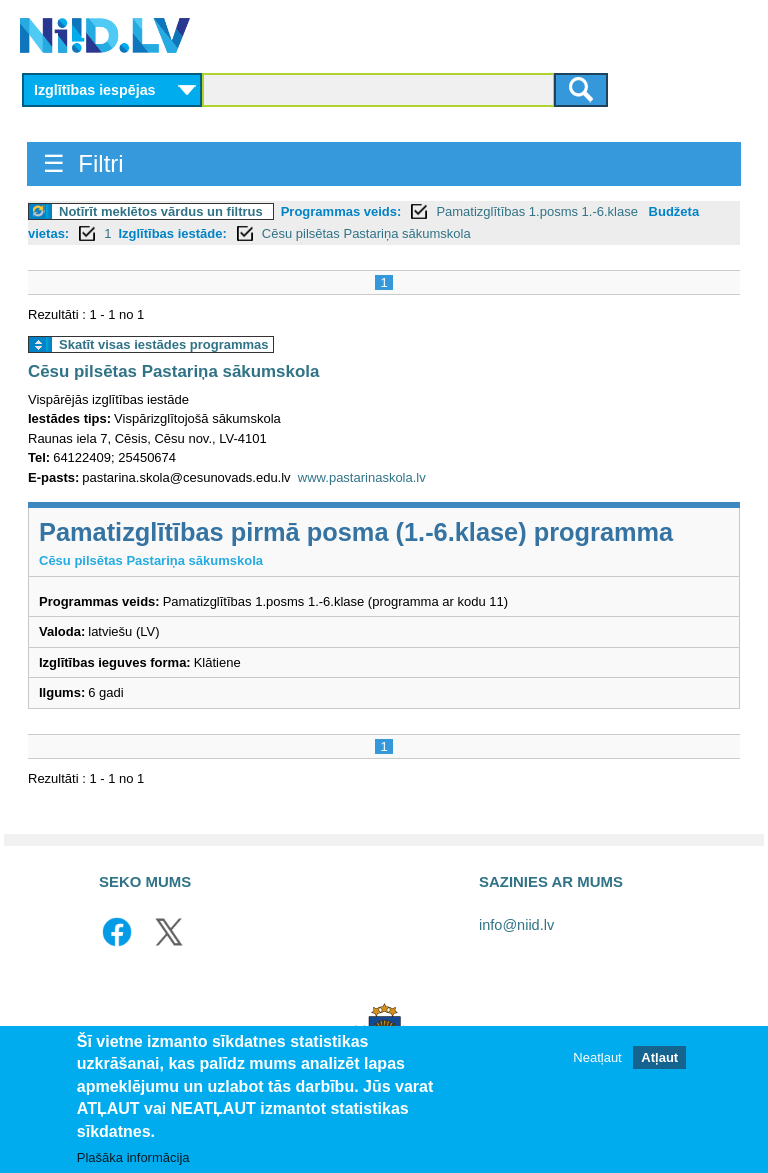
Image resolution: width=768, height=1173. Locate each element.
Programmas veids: (341, 211)
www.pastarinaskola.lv (362, 477)
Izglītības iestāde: (172, 233)
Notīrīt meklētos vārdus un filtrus (161, 211)
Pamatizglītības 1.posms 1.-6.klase (538, 211)
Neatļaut (597, 1058)
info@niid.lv (516, 925)
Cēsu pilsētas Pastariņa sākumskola (366, 233)
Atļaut (659, 1058)
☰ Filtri (83, 163)
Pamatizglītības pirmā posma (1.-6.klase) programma (356, 532)
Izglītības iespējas (95, 90)
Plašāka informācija (133, 1158)
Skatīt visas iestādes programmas (164, 344)
